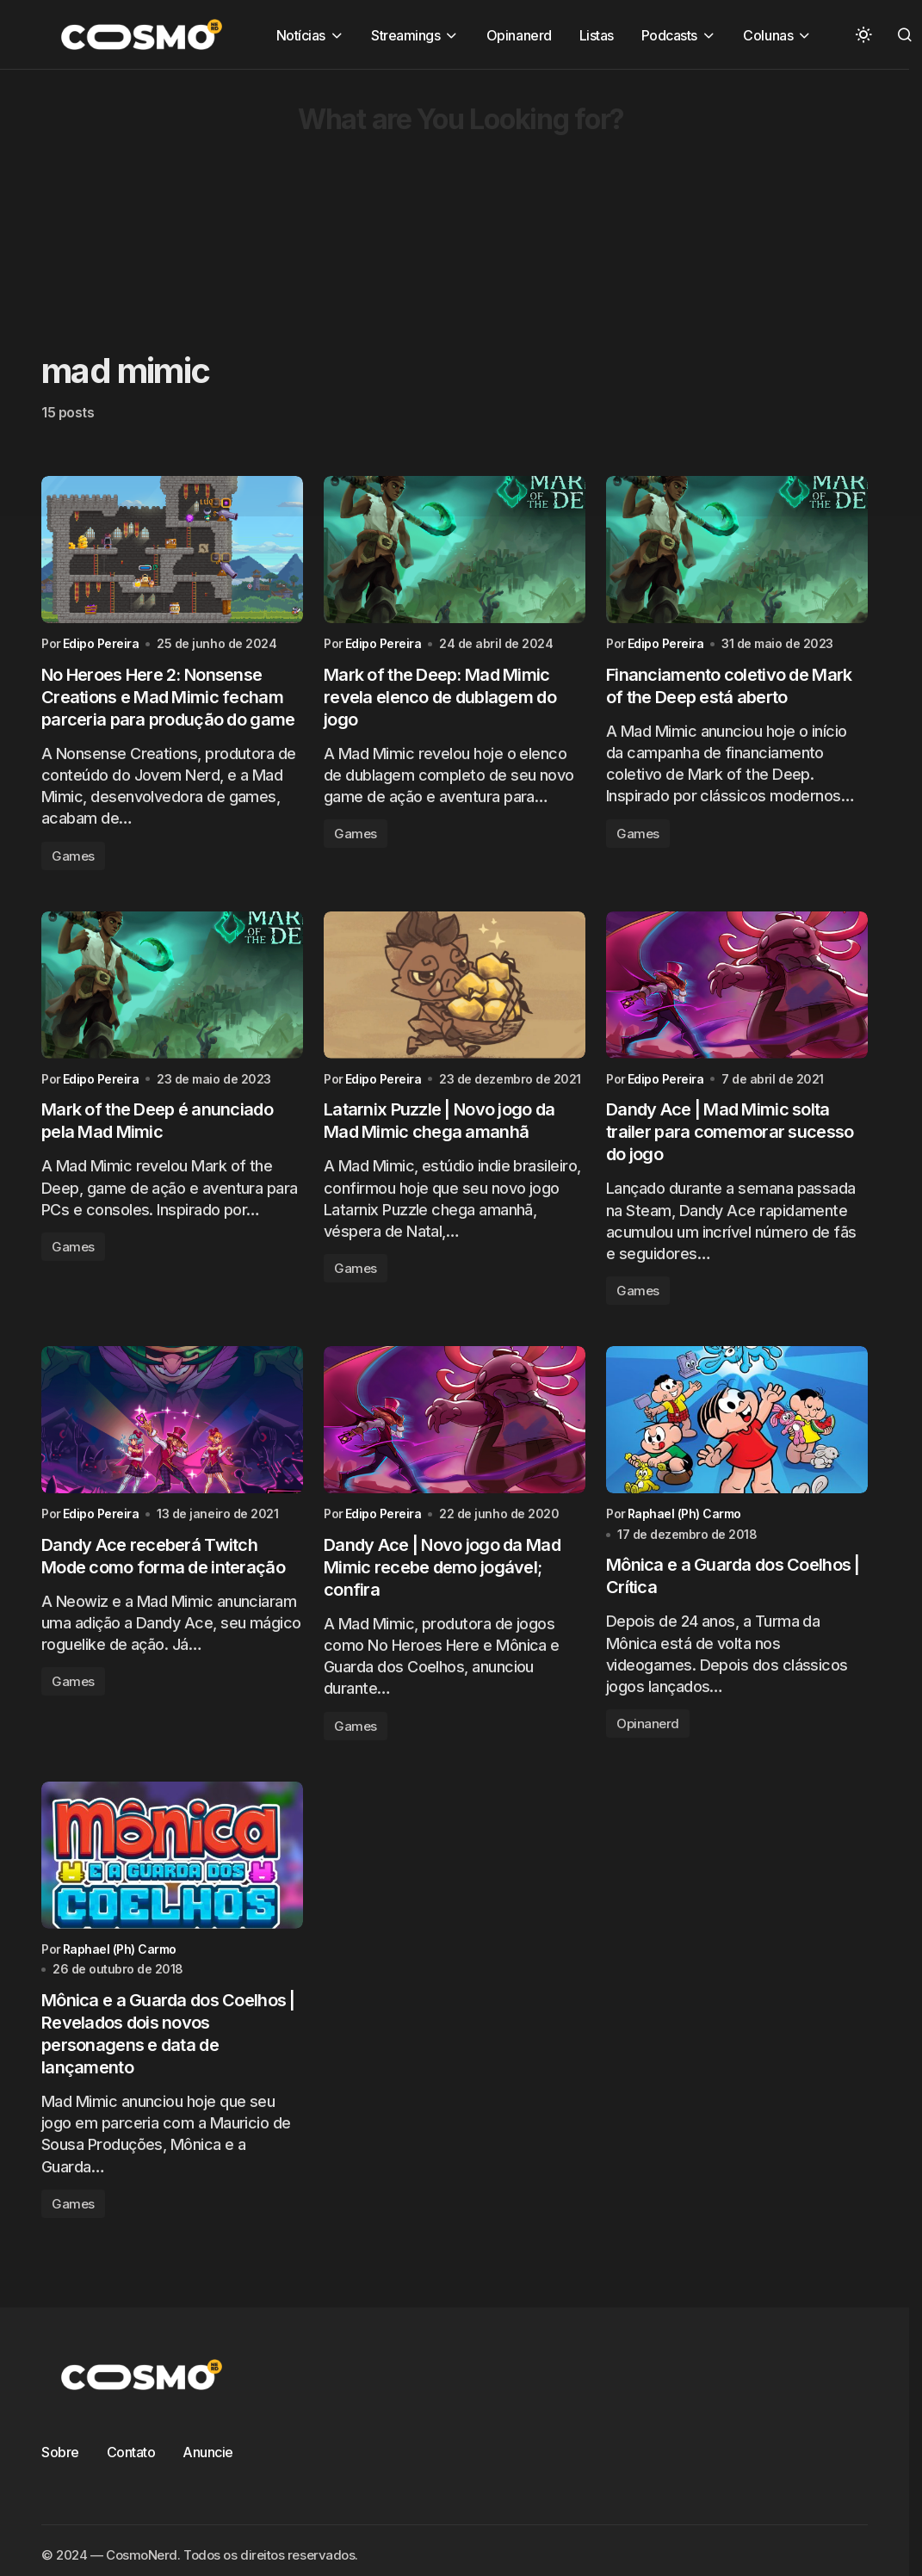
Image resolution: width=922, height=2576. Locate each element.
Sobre (60, 2453)
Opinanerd (647, 1724)
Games (73, 856)
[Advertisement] (432, 190)
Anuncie (208, 2453)
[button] (863, 34)
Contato (131, 2453)
